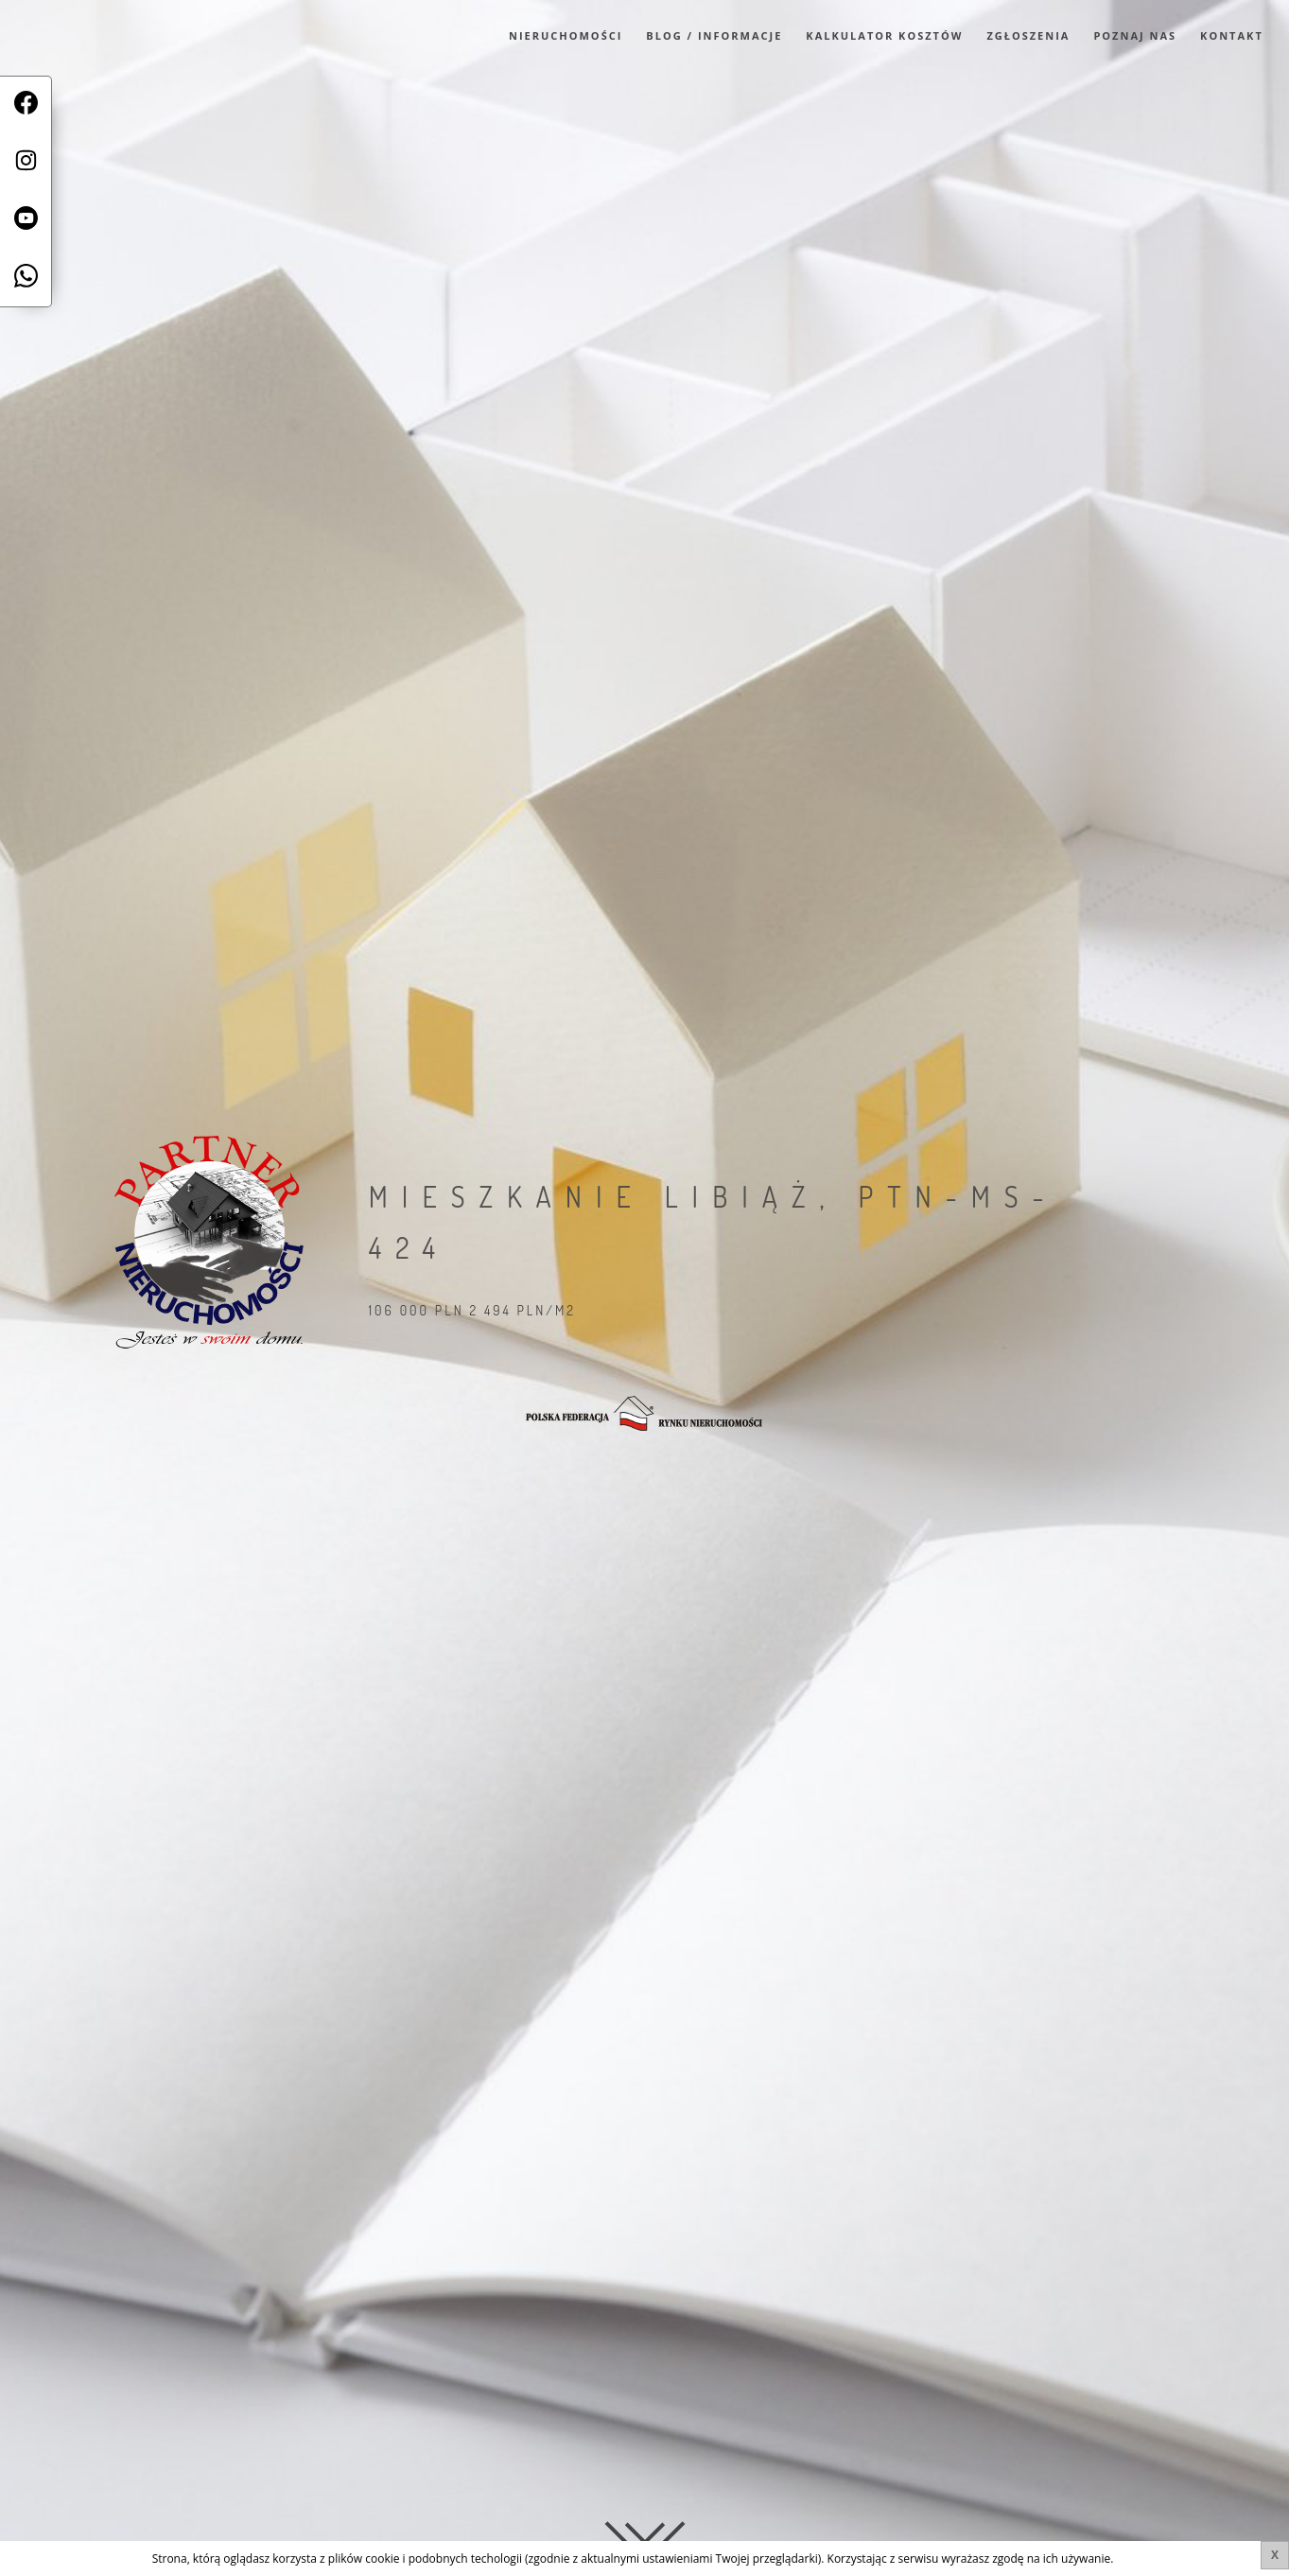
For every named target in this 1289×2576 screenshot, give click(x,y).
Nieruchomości (565, 35)
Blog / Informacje (714, 35)
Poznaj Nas (1134, 35)
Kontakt (1231, 35)
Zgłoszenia (1028, 35)
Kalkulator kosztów (884, 35)
